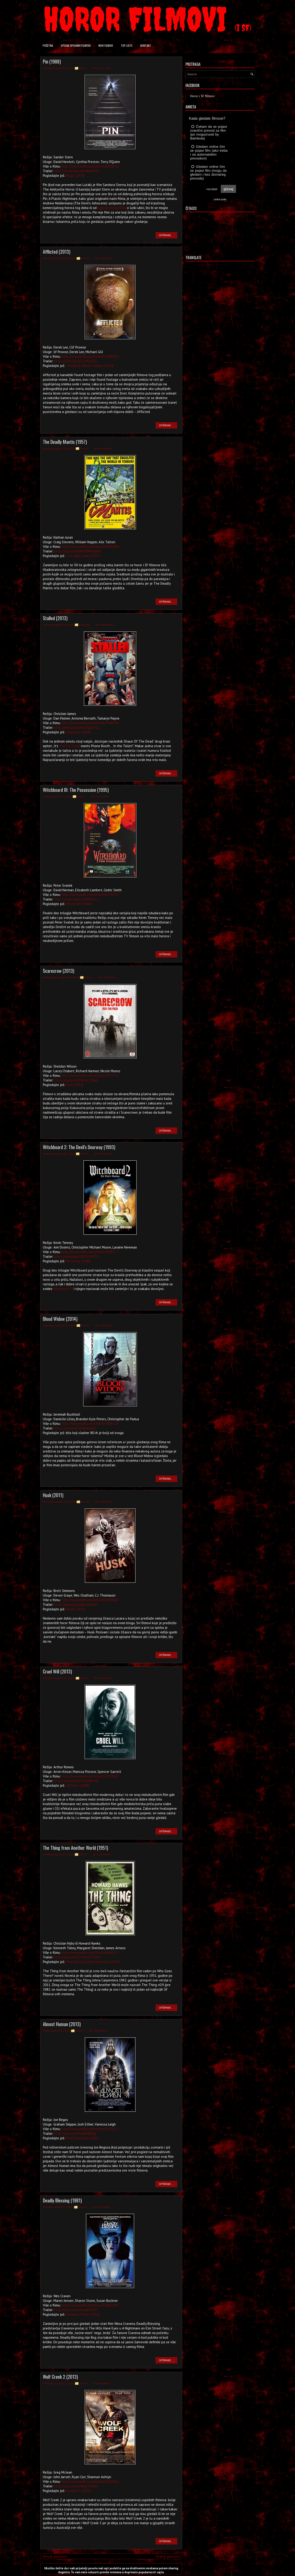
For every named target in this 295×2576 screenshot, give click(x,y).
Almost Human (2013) (62, 2024)
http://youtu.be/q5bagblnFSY (76, 2310)
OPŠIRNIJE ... (166, 235)
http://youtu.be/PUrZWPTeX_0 (76, 899)
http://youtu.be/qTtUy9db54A (76, 1781)
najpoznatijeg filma (111, 208)
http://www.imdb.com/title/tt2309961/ (90, 356)
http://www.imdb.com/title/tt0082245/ (90, 2305)
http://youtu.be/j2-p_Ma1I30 (75, 361)
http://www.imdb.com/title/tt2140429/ (90, 723)
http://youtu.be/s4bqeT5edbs (76, 2486)
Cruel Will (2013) (57, 1671)
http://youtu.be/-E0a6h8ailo (75, 1428)
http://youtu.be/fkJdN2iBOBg (75, 2133)
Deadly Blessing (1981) (62, 2200)
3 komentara (101, 2383)
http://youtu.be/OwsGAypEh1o (76, 727)
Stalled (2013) (55, 618)
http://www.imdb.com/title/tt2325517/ (90, 2129)
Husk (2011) (74, 1085)
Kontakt (145, 45)
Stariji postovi (168, 2556)
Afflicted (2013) (56, 251)
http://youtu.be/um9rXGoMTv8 (76, 171)
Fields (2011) (75, 1609)
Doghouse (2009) (78, 732)
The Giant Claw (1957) (82, 556)
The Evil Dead (69, 746)
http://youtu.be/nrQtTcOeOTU (76, 1256)
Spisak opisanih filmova (76, 45)
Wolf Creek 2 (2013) (60, 2376)
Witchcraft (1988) (79, 904)
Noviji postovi (54, 2556)
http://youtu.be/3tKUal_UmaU (76, 1080)
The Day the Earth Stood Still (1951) (93, 1962)
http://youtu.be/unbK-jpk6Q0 (75, 1604)
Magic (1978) (75, 175)
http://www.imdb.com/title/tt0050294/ (90, 546)
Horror (83, 68)
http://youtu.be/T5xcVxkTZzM (77, 1957)
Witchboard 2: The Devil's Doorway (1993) (79, 1147)
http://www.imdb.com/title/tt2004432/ (90, 2481)
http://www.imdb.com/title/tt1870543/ (90, 1776)
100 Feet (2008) (77, 1785)
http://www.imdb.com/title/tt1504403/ (90, 1600)
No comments (102, 68)
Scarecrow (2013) (58, 970)
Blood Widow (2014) (60, 1318)
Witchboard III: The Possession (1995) (76, 789)
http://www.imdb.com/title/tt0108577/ (90, 1252)
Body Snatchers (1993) (82, 2138)
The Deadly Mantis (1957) (65, 441)
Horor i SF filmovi (202, 96)
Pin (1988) (52, 61)
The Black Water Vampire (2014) (89, 365)
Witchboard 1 (63, 1289)
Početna (48, 45)
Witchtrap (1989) (78, 1261)
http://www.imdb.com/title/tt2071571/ (90, 1075)
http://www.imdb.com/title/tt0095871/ (90, 166)
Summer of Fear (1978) (82, 2314)
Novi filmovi (105, 45)
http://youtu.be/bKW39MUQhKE (77, 551)
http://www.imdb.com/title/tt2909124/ (90, 1423)
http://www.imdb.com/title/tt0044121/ (90, 1952)
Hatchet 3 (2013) (78, 2491)
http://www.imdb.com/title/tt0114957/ (90, 894)
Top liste (127, 45)
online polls (220, 199)
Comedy (84, 624)
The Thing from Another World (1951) (75, 1847)
